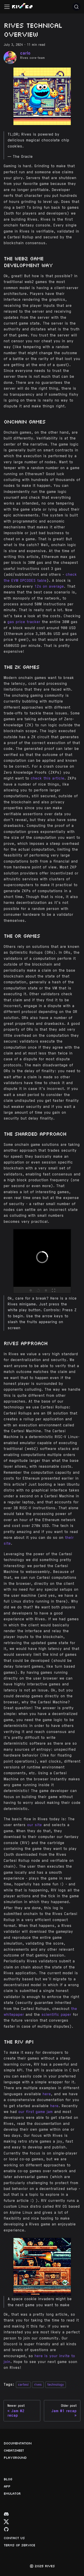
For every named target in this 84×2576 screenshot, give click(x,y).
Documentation (17, 2443)
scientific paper (56, 2014)
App (7, 2486)
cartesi (23, 2385)
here (47, 2094)
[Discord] (6, 2515)
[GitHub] (6, 2530)
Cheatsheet (14, 2450)
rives (38, 2385)
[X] (6, 2523)
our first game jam (35, 2111)
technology (55, 2385)
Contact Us (14, 2538)
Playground (15, 2457)
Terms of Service (19, 2545)
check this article (47, 778)
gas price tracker (23, 621)
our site (34, 1825)
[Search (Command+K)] (76, 7)
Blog (8, 2479)
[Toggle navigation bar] (7, 6)
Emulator (12, 2493)
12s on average (49, 586)
